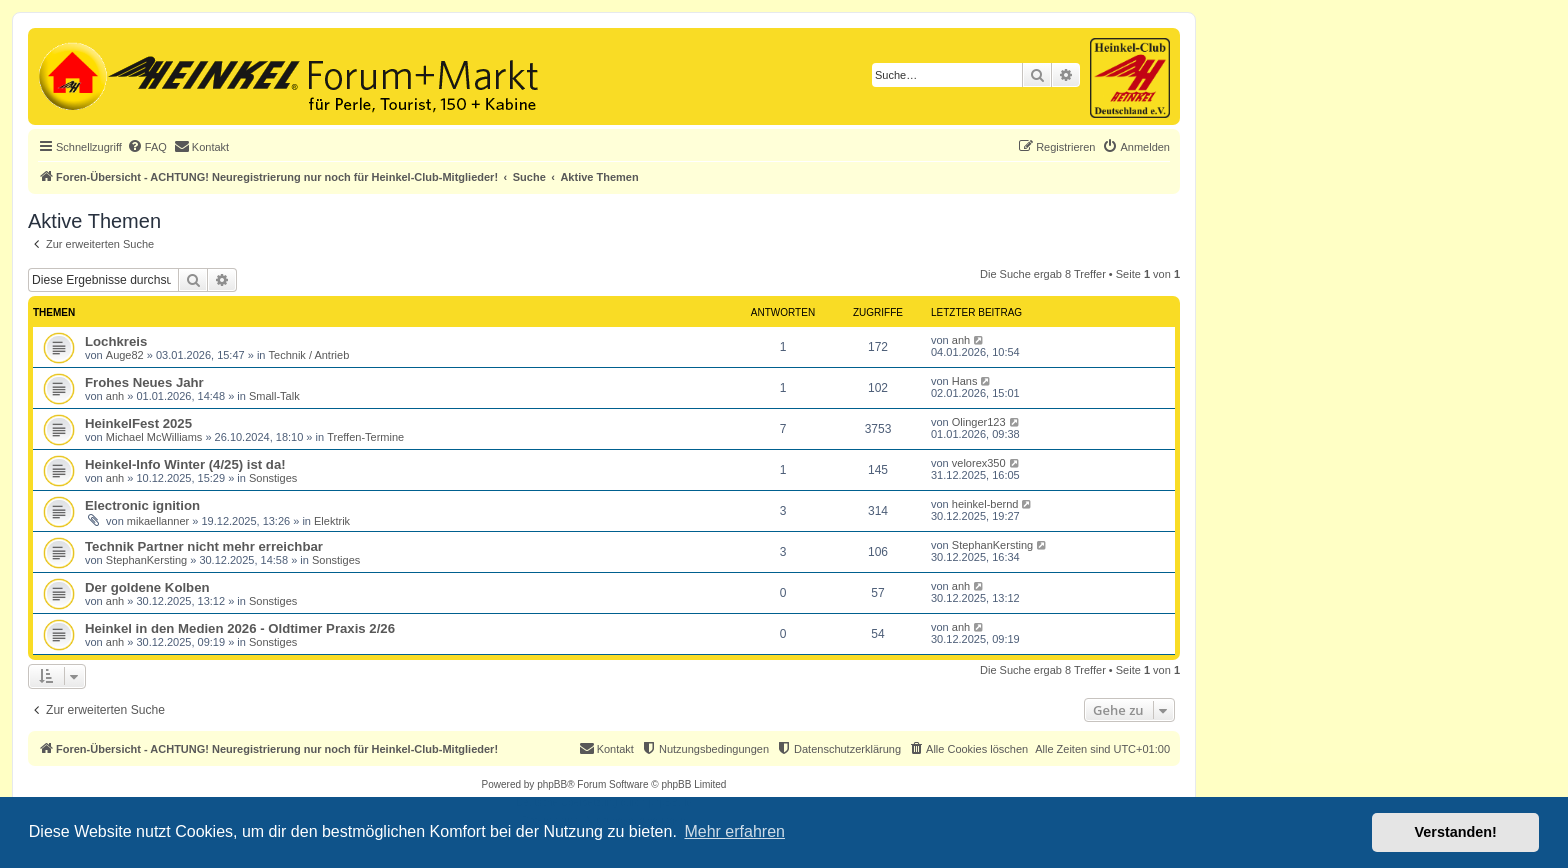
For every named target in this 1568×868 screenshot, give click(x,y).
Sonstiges (273, 478)
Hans (965, 381)
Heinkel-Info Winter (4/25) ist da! (185, 464)
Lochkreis (116, 341)
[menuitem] (147, 147)
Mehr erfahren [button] (734, 831)
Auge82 (125, 355)
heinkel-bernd (985, 504)
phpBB (552, 784)
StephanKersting (146, 560)
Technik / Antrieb (309, 355)
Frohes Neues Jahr (144, 382)
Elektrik (332, 521)
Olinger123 (979, 422)
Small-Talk (274, 396)
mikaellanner (158, 521)
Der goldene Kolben (147, 587)
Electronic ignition (142, 505)
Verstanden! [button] (1456, 832)
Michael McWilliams (154, 437)
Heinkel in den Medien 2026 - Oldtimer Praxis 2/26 (240, 628)
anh (961, 340)
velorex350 (979, 463)
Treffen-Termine (365, 437)
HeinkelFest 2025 (138, 423)
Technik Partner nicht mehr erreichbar (204, 546)
